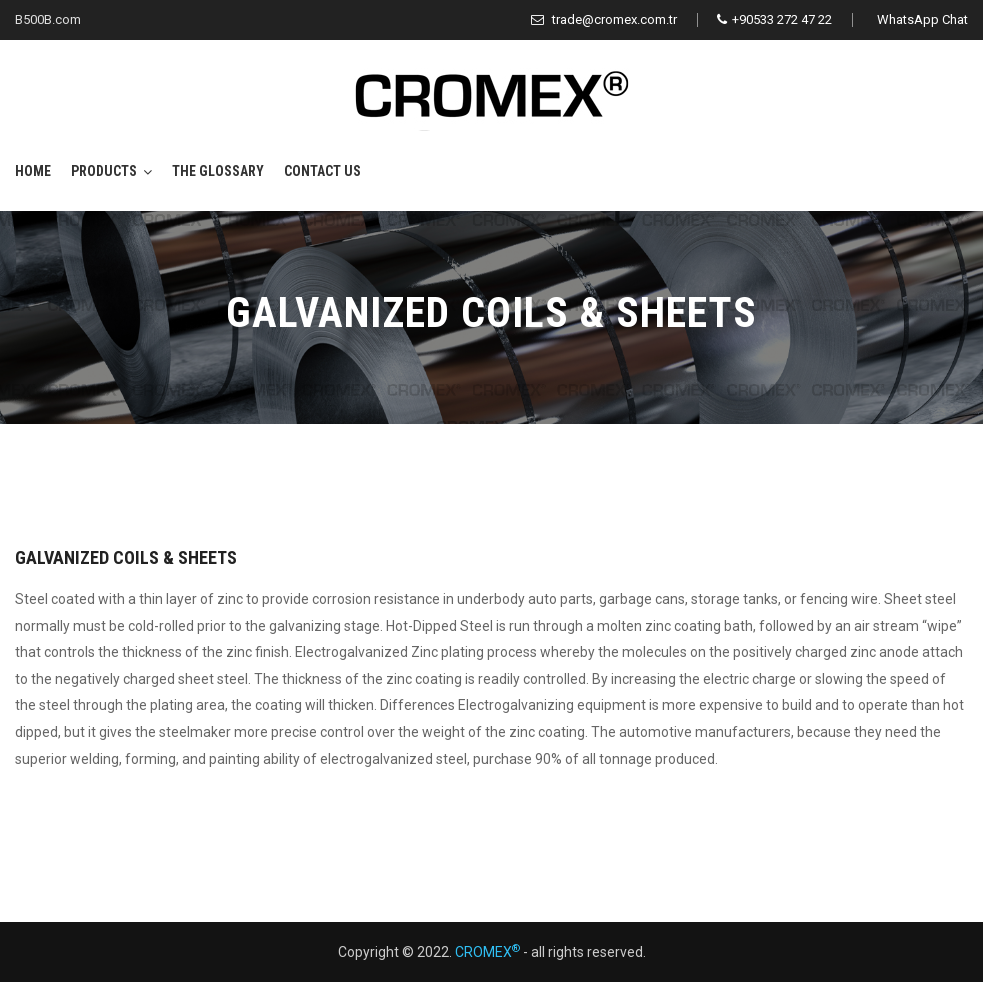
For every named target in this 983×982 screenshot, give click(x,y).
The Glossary (218, 171)
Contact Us (322, 171)
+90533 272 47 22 (774, 19)
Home (33, 171)
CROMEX (487, 952)
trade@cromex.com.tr (604, 19)
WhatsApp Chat (922, 19)
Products (104, 171)
